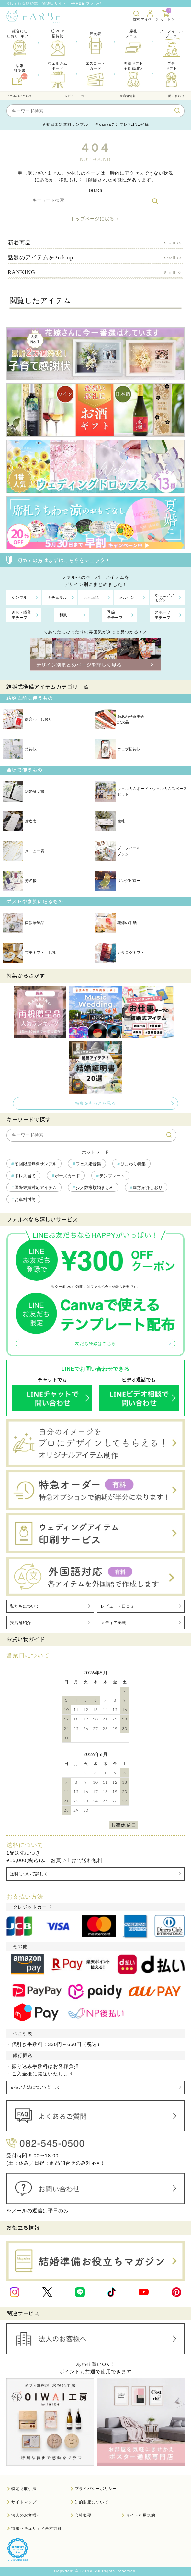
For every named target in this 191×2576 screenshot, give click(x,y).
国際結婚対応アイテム (36, 1187)
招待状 (20, 749)
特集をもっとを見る (95, 1103)
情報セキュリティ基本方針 (36, 2529)
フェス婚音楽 (88, 1163)
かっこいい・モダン (166, 597)
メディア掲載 (113, 1622)
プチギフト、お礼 (29, 953)
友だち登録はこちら (95, 1343)
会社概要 (83, 2515)
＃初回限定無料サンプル (65, 124)
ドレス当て (25, 1175)
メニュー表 (23, 851)
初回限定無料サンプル (36, 1163)
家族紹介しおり (148, 1187)
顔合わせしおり (27, 719)
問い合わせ (176, 96)
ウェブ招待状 (118, 749)
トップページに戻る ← (96, 218)
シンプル (19, 597)
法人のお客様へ (26, 2515)
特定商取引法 (24, 2489)
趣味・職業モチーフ (21, 615)
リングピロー (118, 881)
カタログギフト (120, 953)
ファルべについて (19, 96)
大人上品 (91, 597)
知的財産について (91, 2502)
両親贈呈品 (23, 923)
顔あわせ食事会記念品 (120, 719)
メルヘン (127, 597)
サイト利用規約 (140, 2515)
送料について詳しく (29, 1874)
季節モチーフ (115, 615)
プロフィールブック (118, 851)
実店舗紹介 (20, 1622)
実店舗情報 (128, 96)
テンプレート (112, 1175)
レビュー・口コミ (117, 1606)
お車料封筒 (25, 1199)
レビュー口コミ (76, 96)
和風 (63, 615)
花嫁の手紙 (116, 923)
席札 (110, 821)
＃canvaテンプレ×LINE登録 (122, 124)
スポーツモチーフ (162, 615)
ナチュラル (57, 597)
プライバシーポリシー (96, 2489)
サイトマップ (24, 2502)
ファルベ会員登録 (104, 1286)
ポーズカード (67, 1175)
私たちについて (24, 1606)
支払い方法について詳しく (35, 2087)
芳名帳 (20, 881)
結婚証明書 (23, 791)
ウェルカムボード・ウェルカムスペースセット (141, 791)
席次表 (20, 821)
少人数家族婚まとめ (95, 1187)
